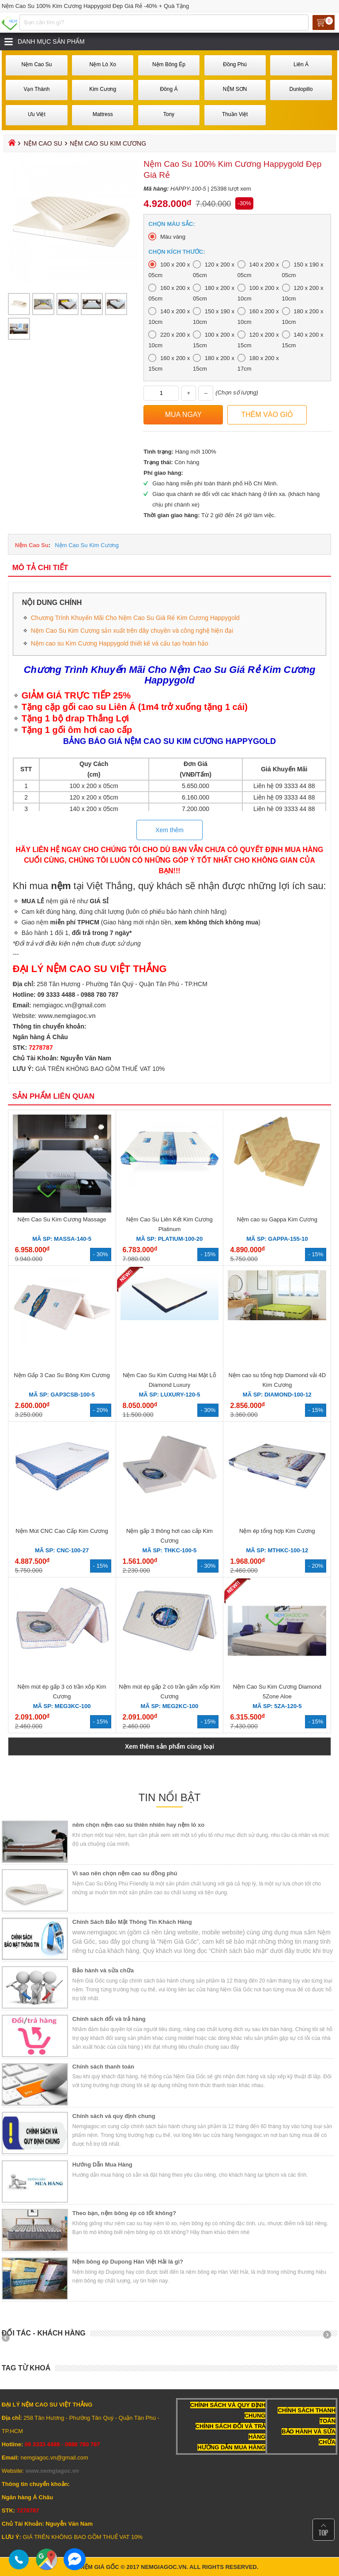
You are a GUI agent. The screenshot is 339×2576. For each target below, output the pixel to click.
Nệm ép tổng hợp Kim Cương (277, 1531)
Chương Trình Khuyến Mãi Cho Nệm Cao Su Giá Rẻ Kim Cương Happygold (135, 617)
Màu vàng (172, 236)
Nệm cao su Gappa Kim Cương (277, 1219)
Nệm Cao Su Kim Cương (87, 545)
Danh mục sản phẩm (51, 41)
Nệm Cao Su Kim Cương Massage (62, 1219)
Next (330, 2338)
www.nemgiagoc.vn (67, 1015)
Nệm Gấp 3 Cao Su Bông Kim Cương (61, 1375)
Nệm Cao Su (43, 143)
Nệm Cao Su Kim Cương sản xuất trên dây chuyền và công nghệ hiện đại (132, 630)
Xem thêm (169, 830)
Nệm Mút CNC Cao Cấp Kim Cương (61, 1531)
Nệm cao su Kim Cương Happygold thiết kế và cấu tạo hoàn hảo (119, 643)
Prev (9, 2338)
